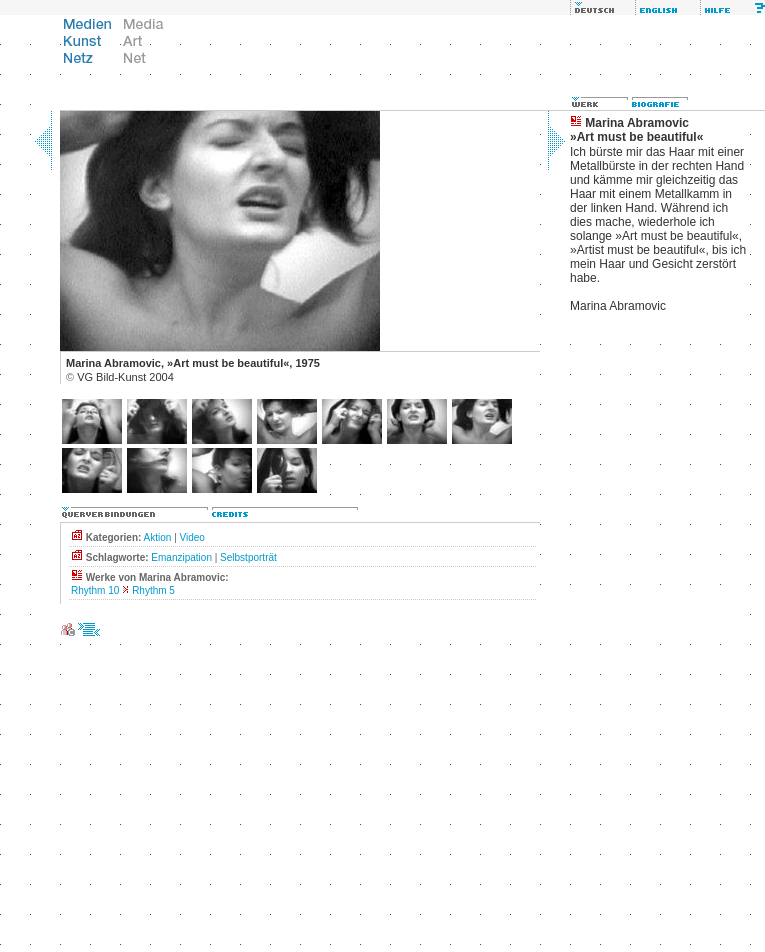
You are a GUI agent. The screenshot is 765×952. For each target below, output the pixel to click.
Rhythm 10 (95, 590)
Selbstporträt (248, 557)
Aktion (158, 537)
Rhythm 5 (153, 590)
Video (192, 537)
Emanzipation (181, 557)
